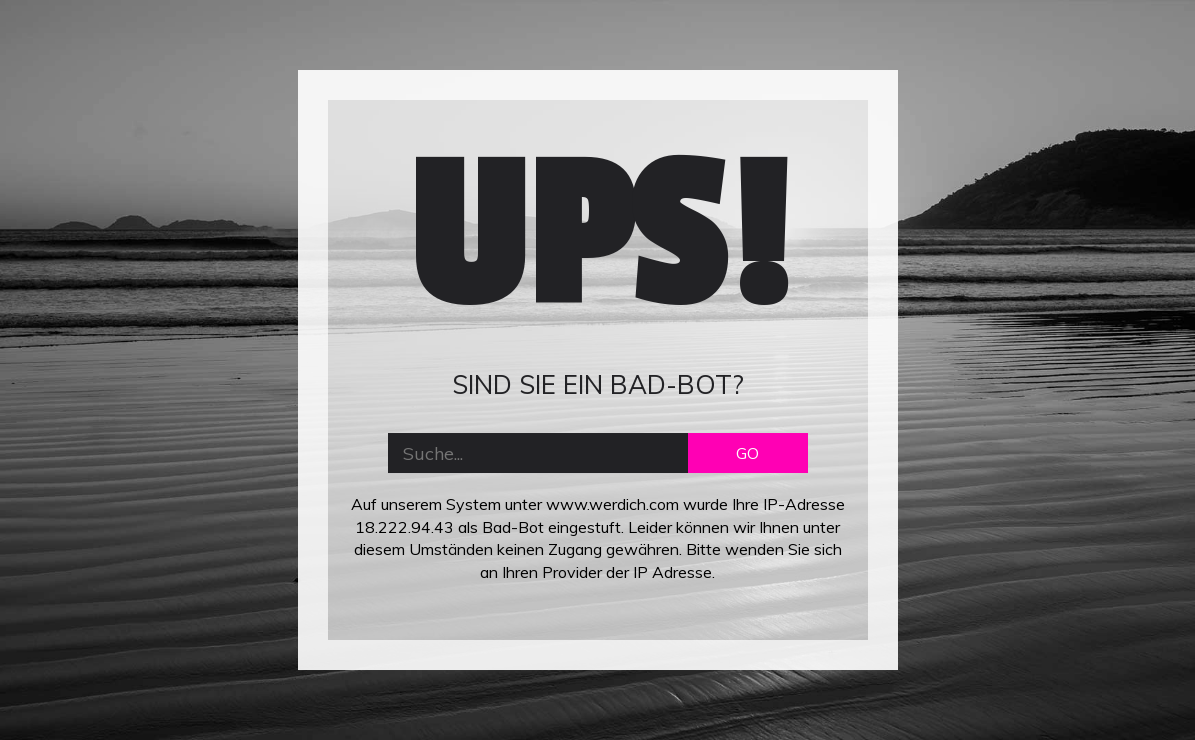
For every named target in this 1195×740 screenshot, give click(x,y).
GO (747, 453)
